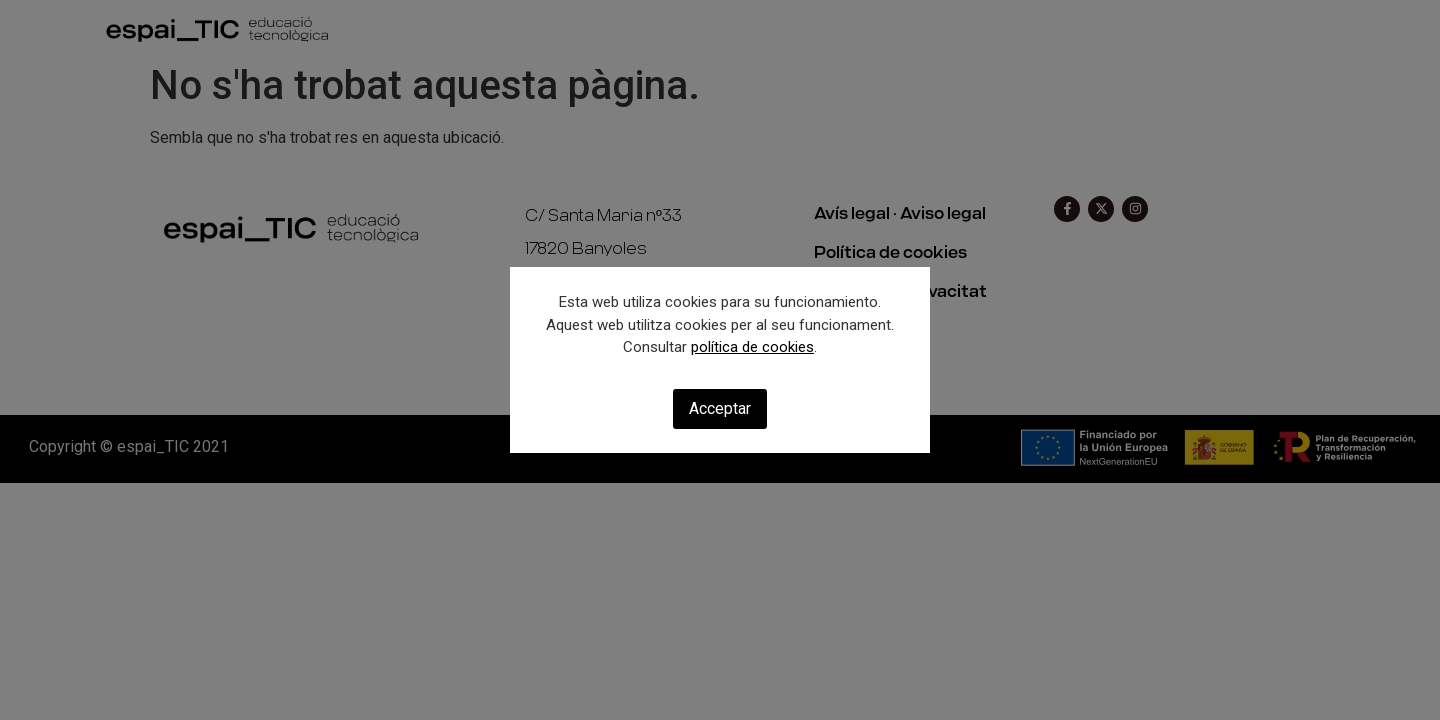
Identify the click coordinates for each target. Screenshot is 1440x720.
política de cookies (752, 347)
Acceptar (720, 408)
